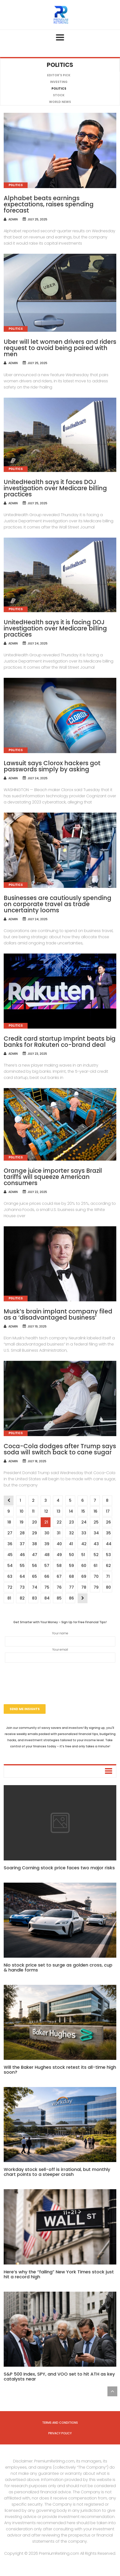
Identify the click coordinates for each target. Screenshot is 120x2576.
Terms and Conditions (60, 2422)
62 (108, 1565)
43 (96, 1544)
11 (33, 1511)
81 (9, 1598)
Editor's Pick (58, 75)
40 (59, 1544)
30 (46, 1533)
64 (22, 1576)
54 (10, 1565)
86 (71, 1598)
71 (108, 1576)
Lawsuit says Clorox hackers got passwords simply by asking (52, 766)
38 (34, 1544)
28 (22, 1533)
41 (71, 1544)
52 (96, 1555)
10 (21, 1511)
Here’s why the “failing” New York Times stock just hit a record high (59, 2274)
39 (46, 1544)
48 (47, 1555)
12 (46, 1511)
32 (71, 1533)
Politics (58, 88)
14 (71, 1511)
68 (71, 1576)
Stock (59, 95)
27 (9, 1533)
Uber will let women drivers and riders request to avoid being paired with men (60, 348)
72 (9, 1587)
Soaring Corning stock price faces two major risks (59, 1868)
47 (34, 1555)
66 (46, 1576)
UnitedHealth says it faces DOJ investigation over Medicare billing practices (55, 488)
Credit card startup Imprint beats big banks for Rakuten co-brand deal (60, 1041)
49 (59, 1555)
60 (83, 1565)
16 (95, 1511)
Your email (60, 1655)
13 (58, 1511)
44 (108, 1544)
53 (108, 1555)
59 (71, 1565)
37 (22, 1544)
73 (22, 1587)
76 (59, 1587)
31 (58, 1533)
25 (96, 1522)
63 (9, 1576)
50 (71, 1555)
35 (108, 1533)
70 (96, 1576)
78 (83, 1587)
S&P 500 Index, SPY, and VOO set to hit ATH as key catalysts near (59, 2376)
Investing (59, 82)
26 (108, 1522)
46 (22, 1555)
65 (34, 1576)
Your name (60, 1638)
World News (60, 102)
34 (96, 1533)
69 (83, 1576)
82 (22, 1598)
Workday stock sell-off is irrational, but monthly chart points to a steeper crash (57, 2171)
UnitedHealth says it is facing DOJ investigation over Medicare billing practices (55, 628)
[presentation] (60, 1677)
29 (34, 1533)
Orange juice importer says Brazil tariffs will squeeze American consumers (53, 1177)
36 (9, 1544)
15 (83, 1511)
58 (59, 1565)
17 (108, 1511)
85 (59, 1598)
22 (59, 1522)
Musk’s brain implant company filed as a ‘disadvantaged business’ (58, 1314)
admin (13, 219)
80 (108, 1587)
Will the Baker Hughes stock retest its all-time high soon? (60, 2069)
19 (21, 1522)
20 (34, 1522)
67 (59, 1576)
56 (34, 1565)
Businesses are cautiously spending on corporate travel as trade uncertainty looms (57, 904)
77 (71, 1587)
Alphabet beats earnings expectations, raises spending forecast (49, 204)
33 (83, 1533)
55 (22, 1565)
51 (83, 1555)
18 (9, 1522)
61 (95, 1565)
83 (34, 1598)
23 (71, 1522)
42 (83, 1544)
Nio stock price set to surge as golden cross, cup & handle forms (58, 1967)
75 (46, 1587)
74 (34, 1587)
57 (46, 1565)
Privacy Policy (60, 2433)
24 (83, 1522)
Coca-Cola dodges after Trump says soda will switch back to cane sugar (60, 1449)
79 (96, 1587)
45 (10, 1555)
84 (47, 1598)
